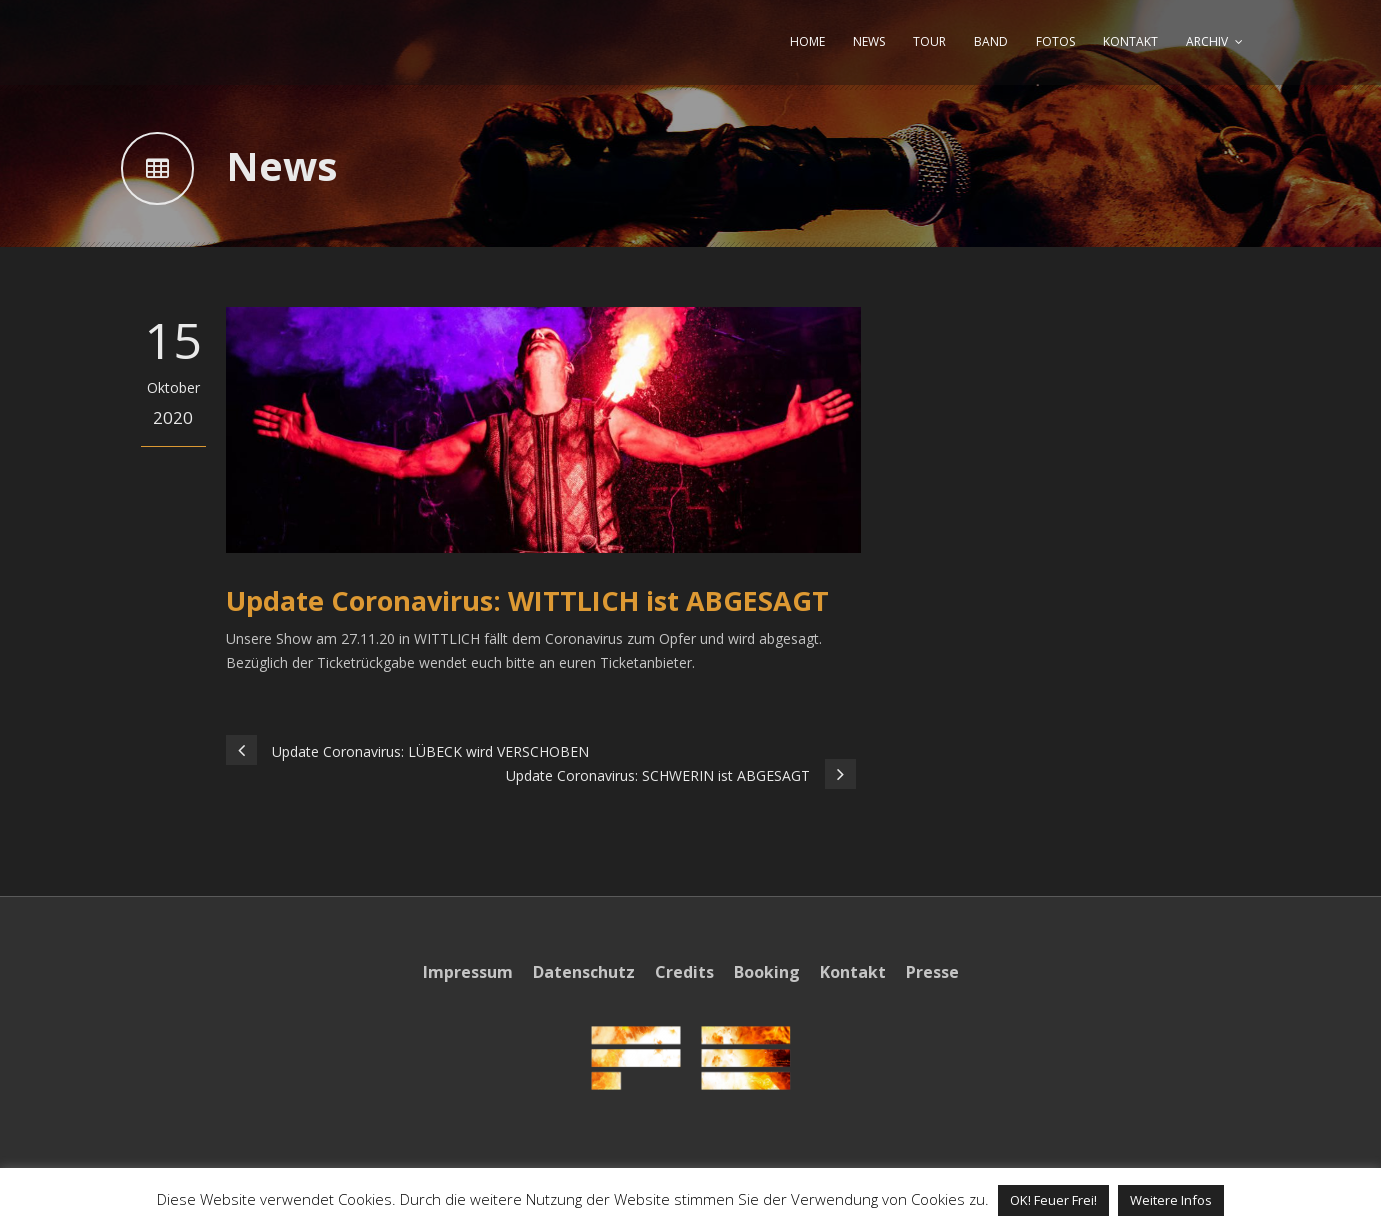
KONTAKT (1130, 41)
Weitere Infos (1171, 1200)
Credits (684, 972)
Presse (932, 972)
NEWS (869, 41)
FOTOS (1055, 41)
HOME (807, 41)
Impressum (468, 972)
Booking (767, 972)
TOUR (929, 41)
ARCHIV (1207, 41)
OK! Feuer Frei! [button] (1053, 1200)
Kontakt (853, 972)
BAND (991, 41)
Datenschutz (584, 972)
